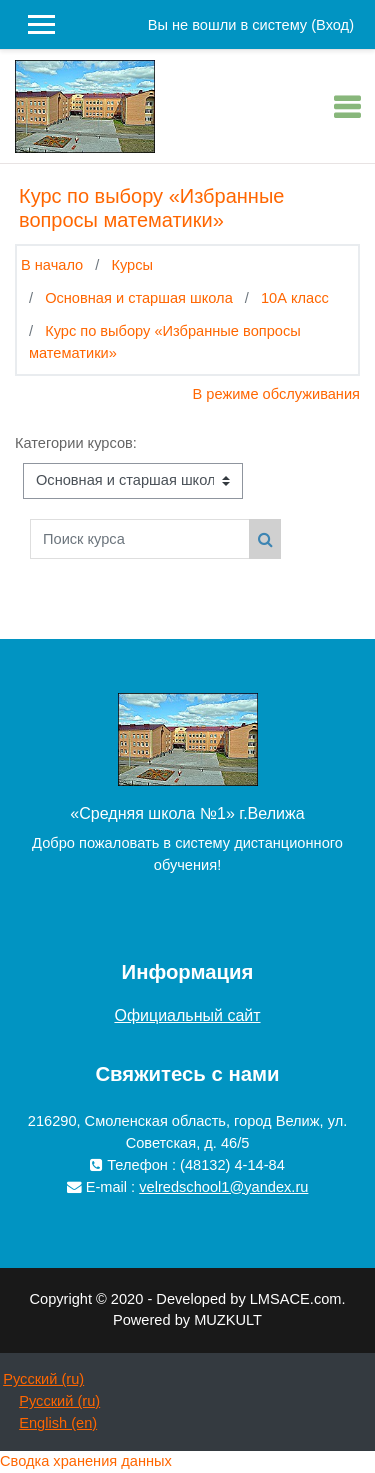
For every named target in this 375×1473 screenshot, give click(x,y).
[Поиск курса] (140, 539)
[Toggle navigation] (347, 107)
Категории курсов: (76, 443)
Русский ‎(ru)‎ (43, 1379)
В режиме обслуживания (276, 394)
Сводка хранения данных (86, 1461)
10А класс (295, 298)
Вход (332, 25)
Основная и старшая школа (139, 298)
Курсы (132, 265)
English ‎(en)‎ (58, 1423)
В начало (52, 265)
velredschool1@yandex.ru (223, 1187)
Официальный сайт (187, 1015)
